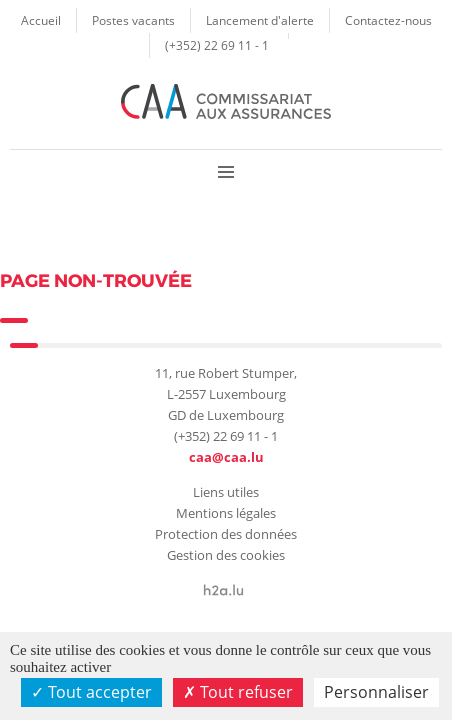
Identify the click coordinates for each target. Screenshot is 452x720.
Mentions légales (226, 513)
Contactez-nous (388, 20)
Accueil (41, 20)
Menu (226, 171)
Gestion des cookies (226, 555)
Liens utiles (226, 492)
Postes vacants (133, 20)
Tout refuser (238, 692)
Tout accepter (91, 692)
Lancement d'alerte (260, 20)
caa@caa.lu (226, 457)
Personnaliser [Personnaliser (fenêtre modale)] (376, 692)
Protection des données (226, 534)
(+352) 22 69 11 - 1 (217, 45)
